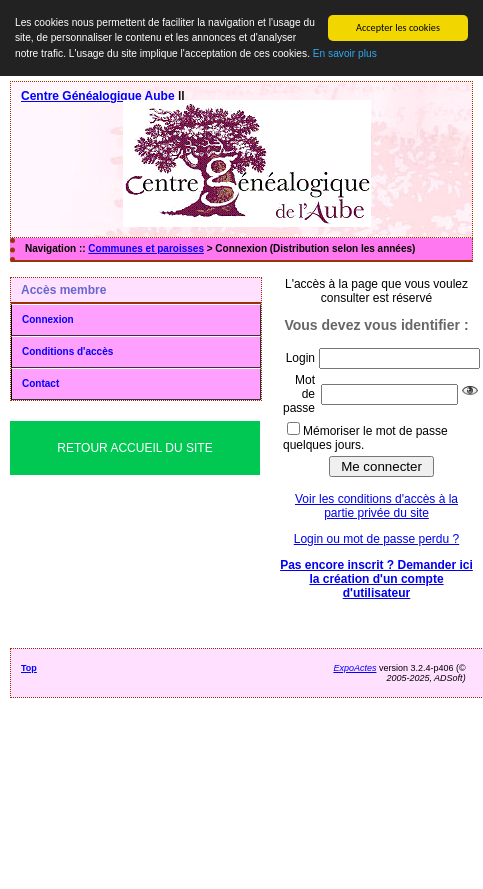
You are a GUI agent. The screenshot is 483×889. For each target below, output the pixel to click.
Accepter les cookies (398, 27)
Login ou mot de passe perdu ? (376, 539)
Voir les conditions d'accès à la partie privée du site (376, 506)
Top (29, 668)
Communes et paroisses (146, 248)
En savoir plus (345, 53)
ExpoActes (354, 668)
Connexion (48, 319)
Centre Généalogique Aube (98, 96)
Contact (40, 383)
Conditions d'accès (67, 351)
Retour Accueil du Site (134, 448)
